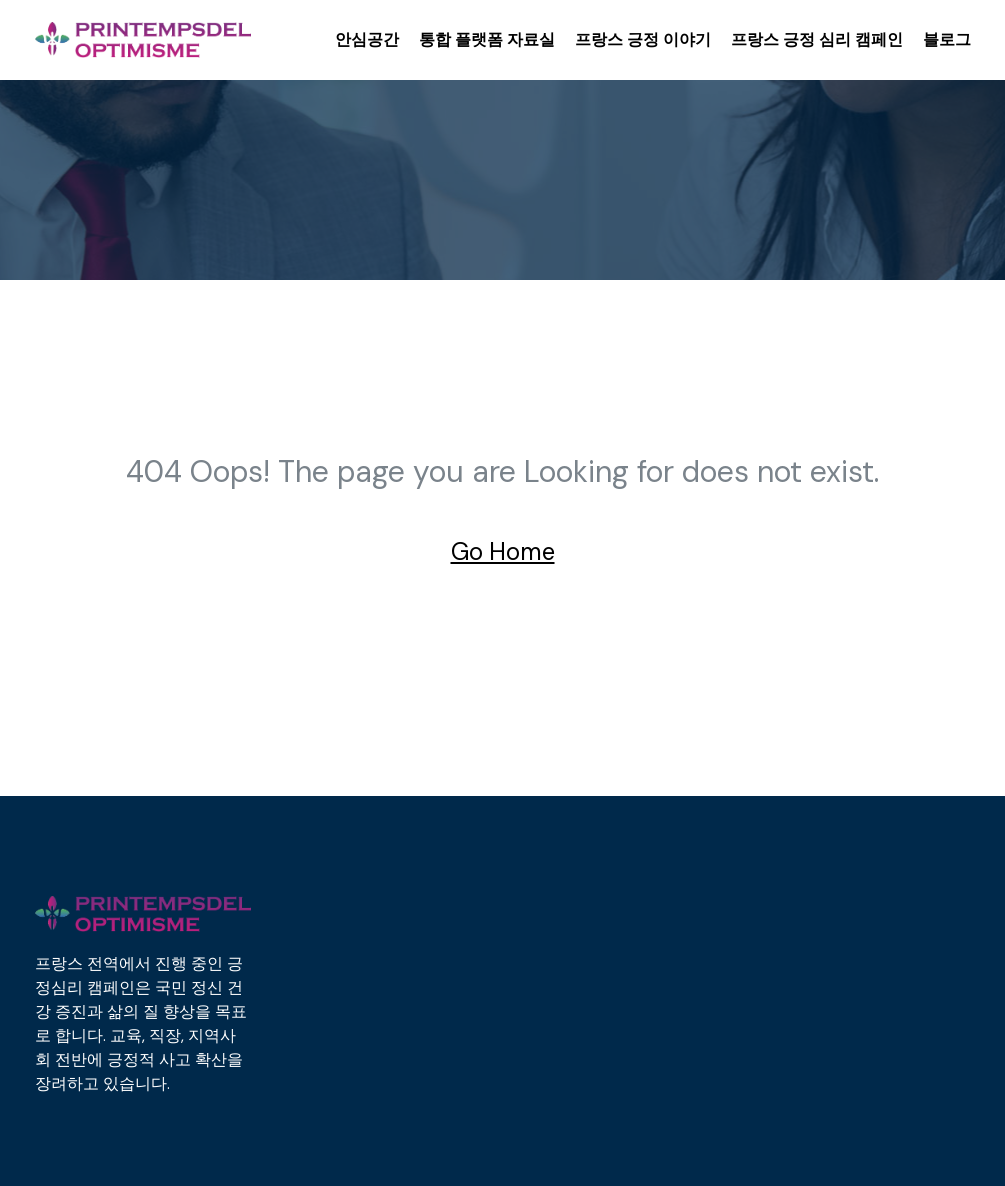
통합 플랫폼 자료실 (487, 39)
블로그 (947, 39)
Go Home (503, 551)
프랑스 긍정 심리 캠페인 (817, 39)
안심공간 (367, 39)
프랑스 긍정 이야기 (643, 39)
